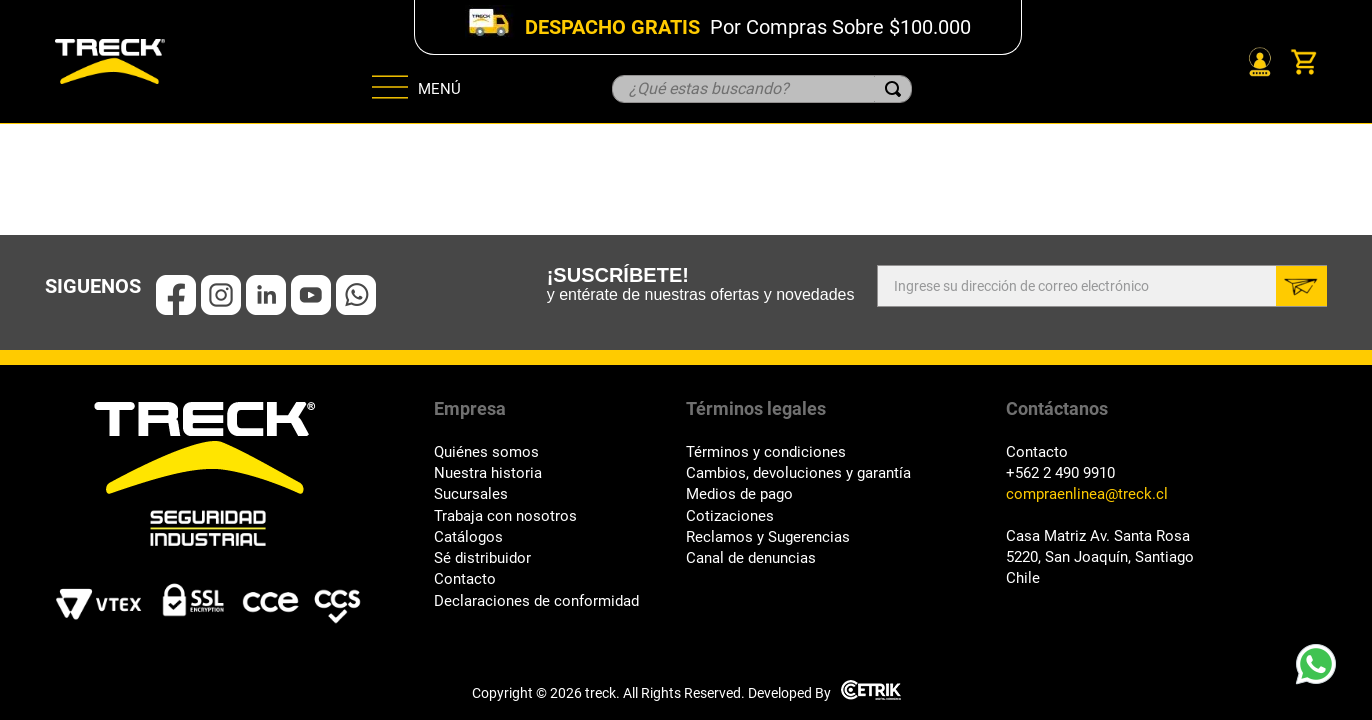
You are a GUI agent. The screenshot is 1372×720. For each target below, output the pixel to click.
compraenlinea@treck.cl (1087, 494)
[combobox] (762, 89)
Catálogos (468, 537)
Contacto (465, 579)
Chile (1023, 578)
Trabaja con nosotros (505, 516)
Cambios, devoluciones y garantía (798, 473)
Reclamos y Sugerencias (768, 537)
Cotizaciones (730, 516)
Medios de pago (739, 494)
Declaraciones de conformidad (536, 601)
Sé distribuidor (482, 558)
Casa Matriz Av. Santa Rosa (1098, 536)
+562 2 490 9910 (1060, 473)
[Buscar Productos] (893, 89)
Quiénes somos (486, 452)
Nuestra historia (488, 473)
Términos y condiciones (766, 452)
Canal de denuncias (751, 558)
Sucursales (471, 494)
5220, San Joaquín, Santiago (1100, 557)
